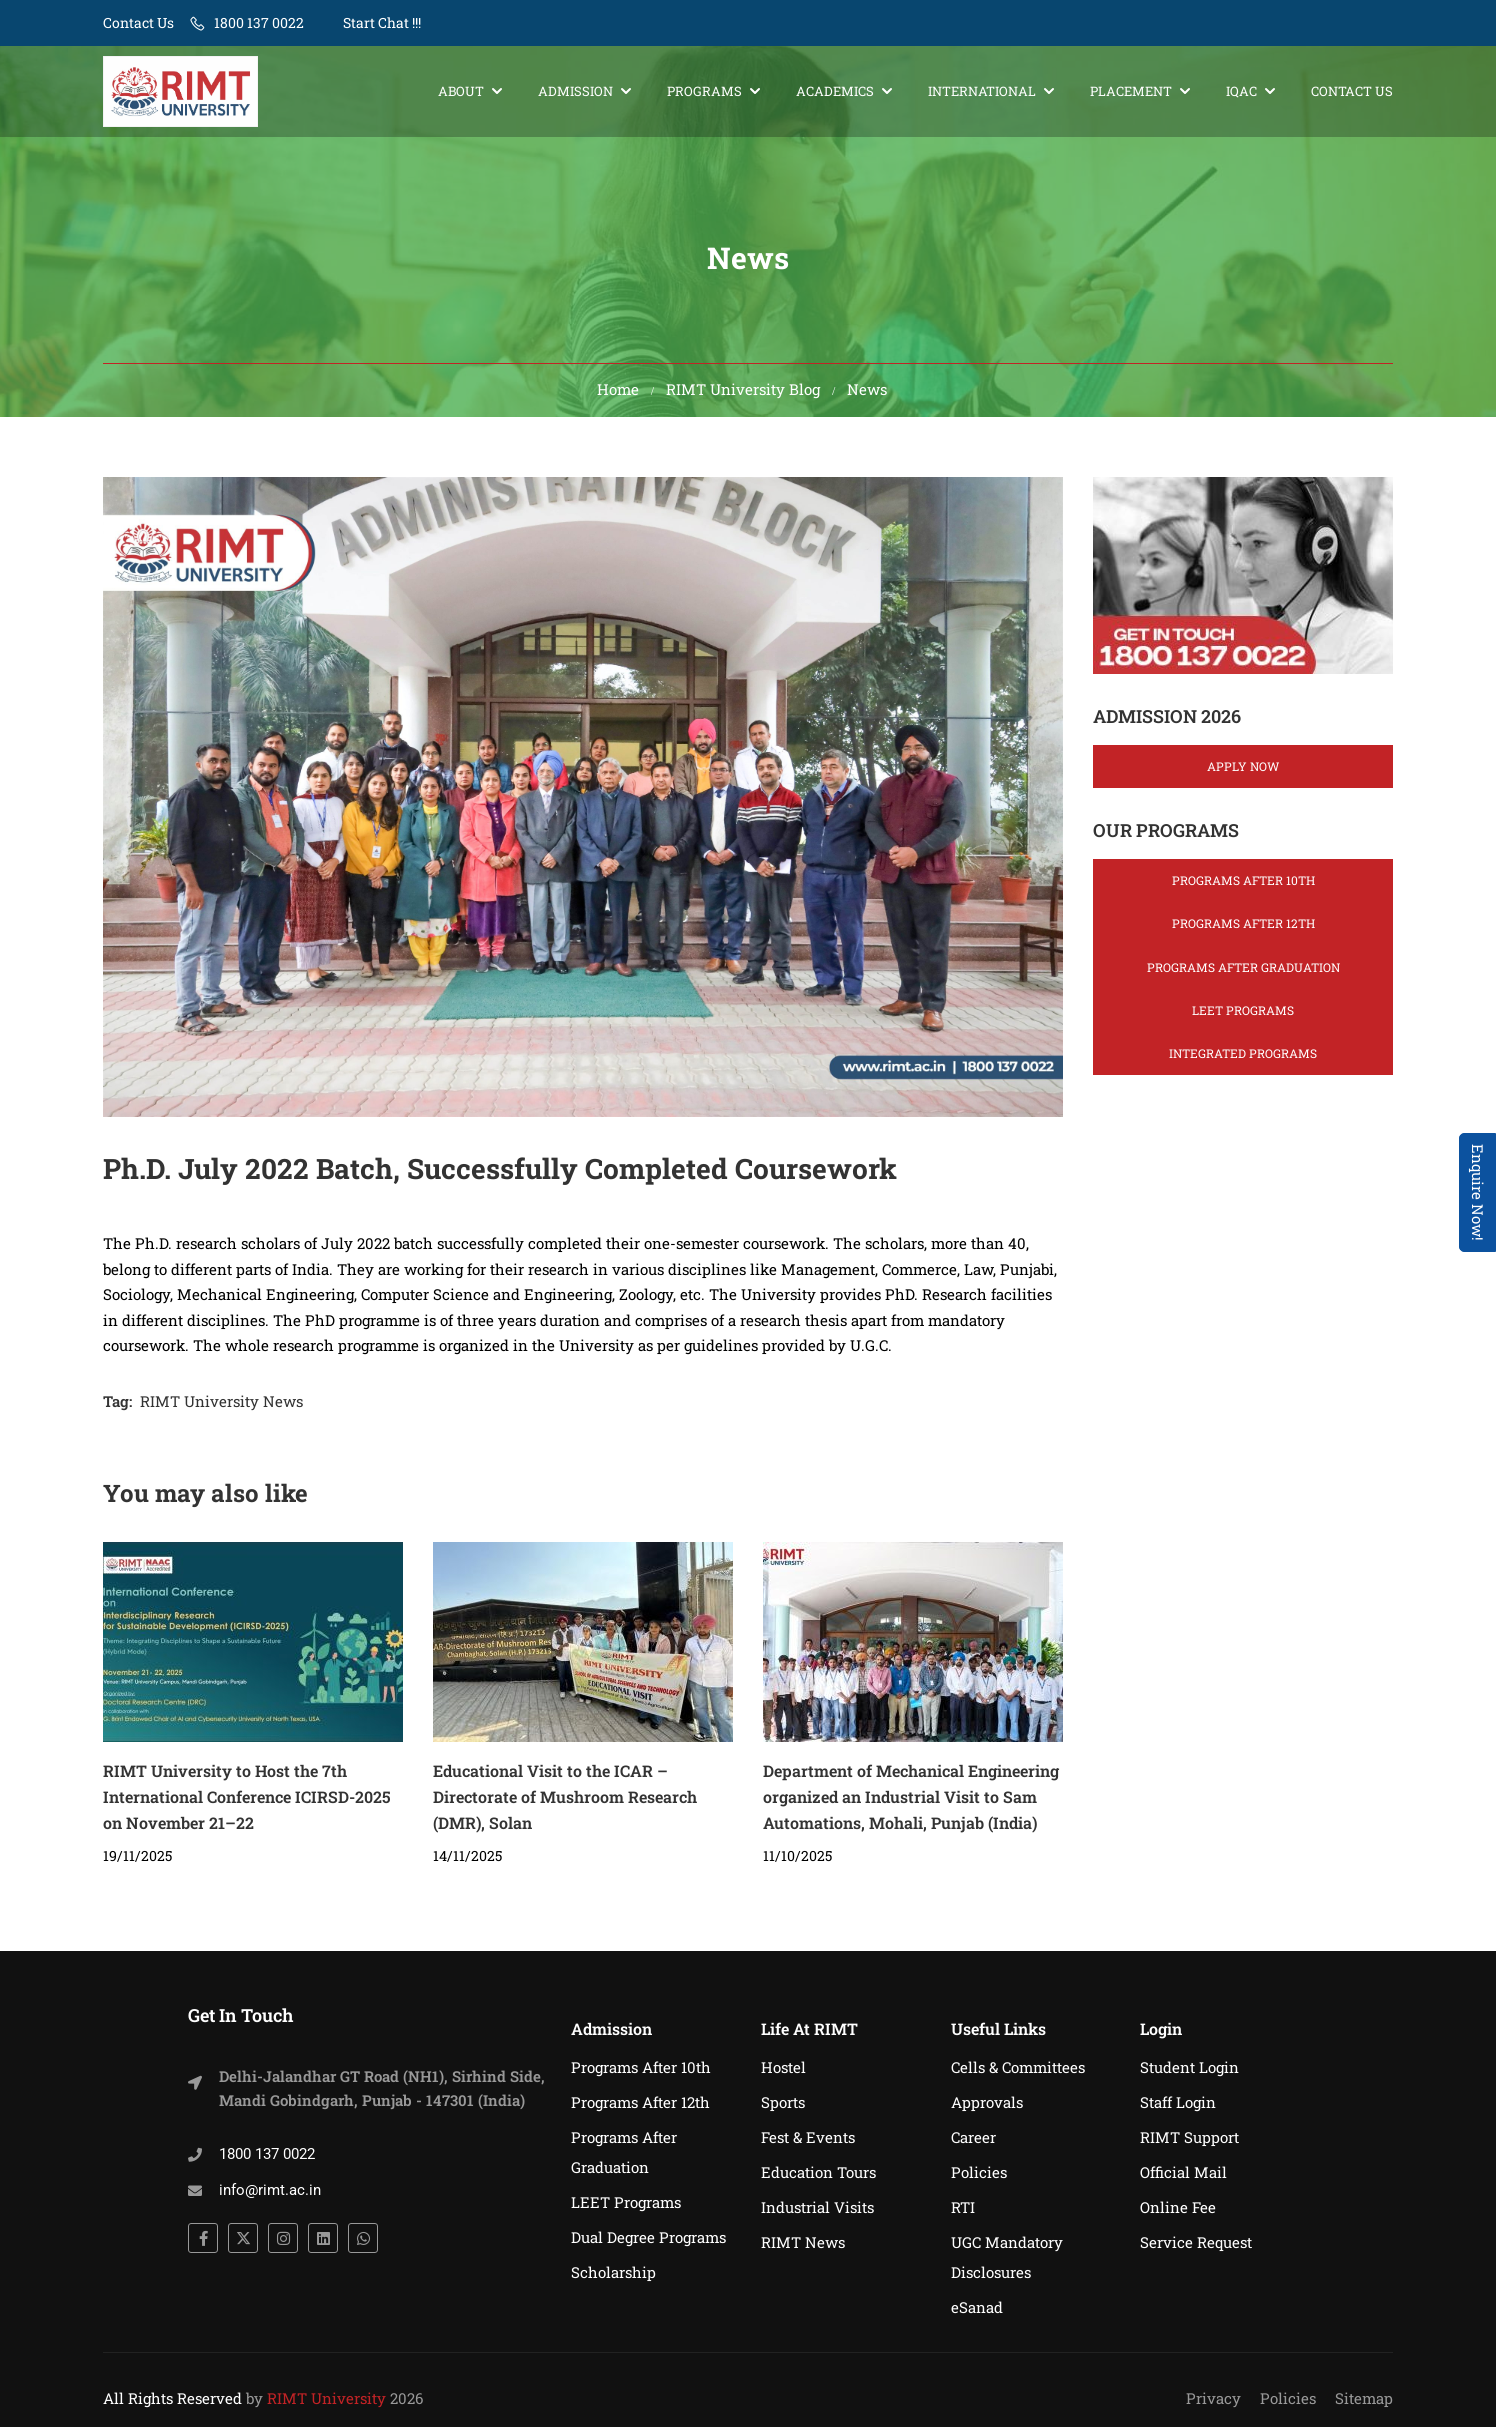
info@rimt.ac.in (270, 2190)
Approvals (987, 2102)
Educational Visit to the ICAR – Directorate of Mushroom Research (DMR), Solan (565, 1804)
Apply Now (1243, 773)
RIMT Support (1189, 2137)
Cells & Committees (1018, 2067)
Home (618, 396)
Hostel (783, 2067)
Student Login (1189, 2067)
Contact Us (138, 22)
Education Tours (818, 2172)
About (461, 92)
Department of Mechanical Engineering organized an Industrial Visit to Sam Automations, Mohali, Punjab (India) (911, 1804)
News (867, 396)
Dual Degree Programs (648, 2237)
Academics (835, 92)
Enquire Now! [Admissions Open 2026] (1478, 1192)
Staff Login (1178, 2102)
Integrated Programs (1243, 1060)
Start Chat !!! (380, 22)
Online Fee (1178, 2207)
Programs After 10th (1243, 887)
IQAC (1241, 92)
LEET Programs (1243, 1017)
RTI (963, 2207)
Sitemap (1364, 2398)
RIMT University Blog (743, 396)
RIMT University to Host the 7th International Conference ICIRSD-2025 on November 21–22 (247, 1804)
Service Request (1196, 2242)
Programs (704, 92)
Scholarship (613, 2272)
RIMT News (803, 2242)
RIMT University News (221, 1408)
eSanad (977, 2307)
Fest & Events (808, 2137)
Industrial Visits (817, 2207)
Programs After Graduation (1243, 974)
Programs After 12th (1243, 930)
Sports (783, 2102)
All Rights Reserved (172, 2398)
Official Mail (1183, 2172)
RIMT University (326, 2398)
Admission (575, 92)
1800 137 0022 (259, 22)
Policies (979, 2172)
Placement (1131, 92)
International (982, 92)
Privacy (1213, 2398)
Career (973, 2137)
